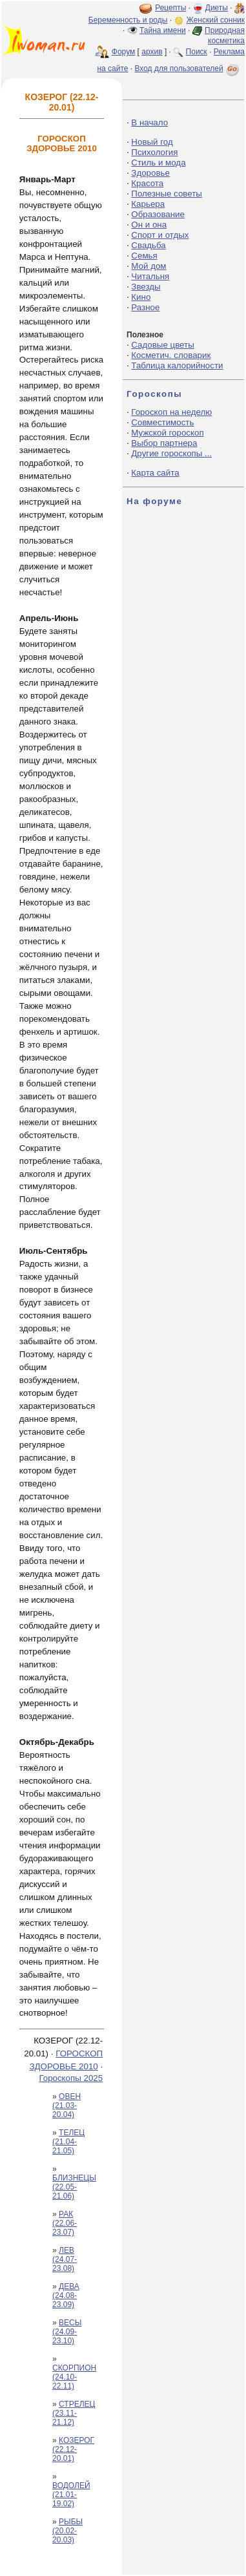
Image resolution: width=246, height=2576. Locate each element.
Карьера (148, 204)
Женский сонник (216, 20)
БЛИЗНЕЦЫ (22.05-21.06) (74, 2187)
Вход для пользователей (187, 68)
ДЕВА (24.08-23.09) (65, 2295)
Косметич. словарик (170, 355)
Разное (145, 307)
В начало (149, 122)
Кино (140, 297)
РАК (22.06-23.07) (64, 2223)
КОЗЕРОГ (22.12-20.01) (73, 2449)
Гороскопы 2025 (71, 2078)
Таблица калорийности (177, 365)
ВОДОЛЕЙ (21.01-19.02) (71, 2494)
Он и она (149, 224)
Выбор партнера (164, 443)
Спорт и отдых (160, 235)
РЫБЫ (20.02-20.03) (67, 2530)
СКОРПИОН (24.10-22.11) (74, 2377)
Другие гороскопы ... (171, 453)
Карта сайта (155, 473)
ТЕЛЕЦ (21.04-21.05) (68, 2141)
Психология (154, 152)
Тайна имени (162, 30)
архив (151, 51)
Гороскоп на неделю (171, 412)
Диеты (216, 7)
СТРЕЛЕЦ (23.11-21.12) (73, 2413)
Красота (147, 183)
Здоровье (150, 173)
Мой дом (148, 266)
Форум (123, 51)
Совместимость (162, 422)
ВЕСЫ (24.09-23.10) (66, 2331)
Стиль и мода (158, 162)
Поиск (196, 51)
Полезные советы (166, 193)
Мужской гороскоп (167, 433)
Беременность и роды (128, 20)
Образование (158, 214)
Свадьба (148, 245)
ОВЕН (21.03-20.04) (66, 2105)
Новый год (151, 142)
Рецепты (170, 7)
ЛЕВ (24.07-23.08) (64, 2259)
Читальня (150, 276)
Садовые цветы (162, 345)
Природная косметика (225, 35)
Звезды (145, 286)
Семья (144, 255)
